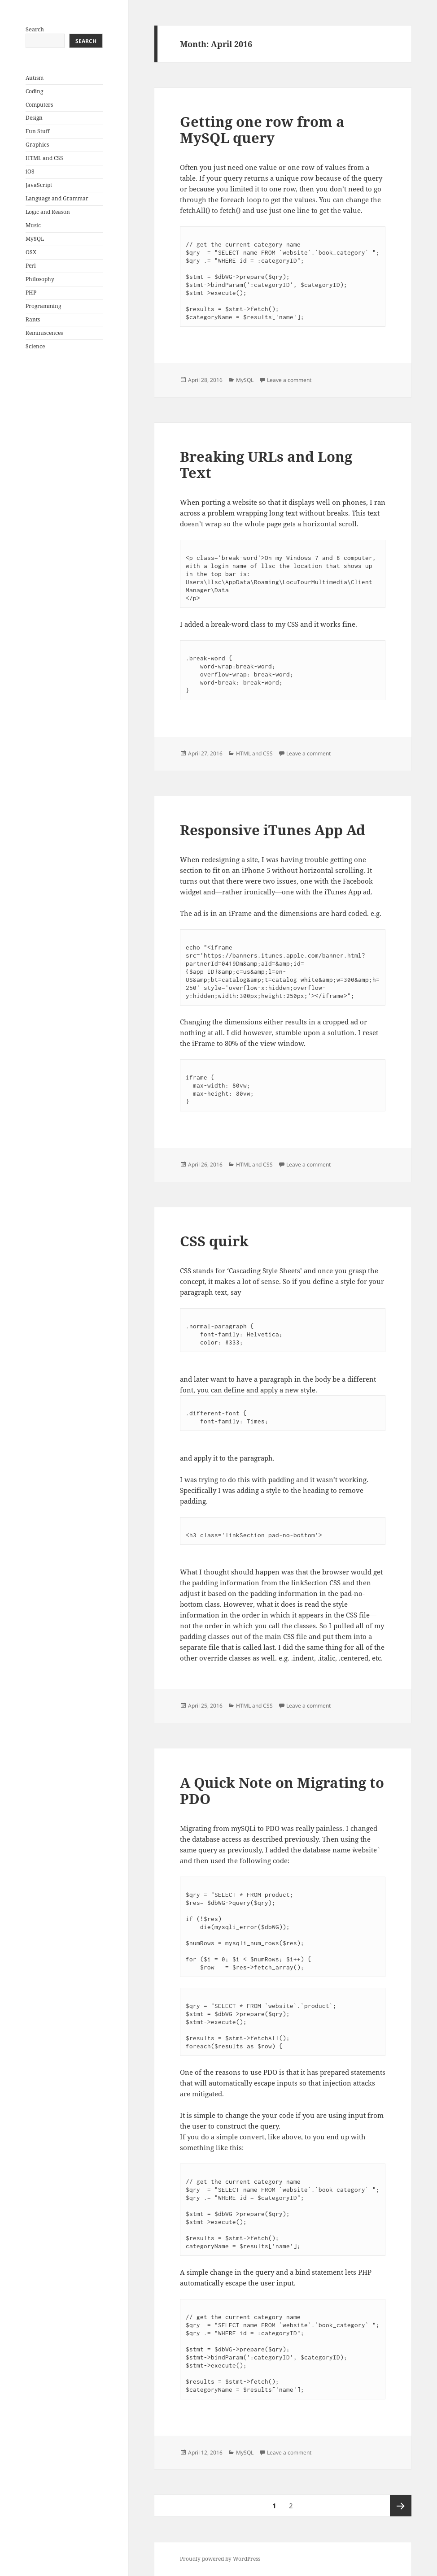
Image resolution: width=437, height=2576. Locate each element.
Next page (400, 2505)
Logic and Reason (48, 212)
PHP (31, 292)
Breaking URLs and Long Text (266, 464)
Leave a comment (289, 380)
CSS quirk (214, 1241)
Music (33, 225)
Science (35, 346)
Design (34, 117)
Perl (31, 265)
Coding (34, 91)
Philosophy (40, 279)
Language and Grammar (57, 198)
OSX (31, 252)
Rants (33, 319)
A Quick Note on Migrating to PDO (282, 1790)
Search (35, 29)
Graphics (37, 144)
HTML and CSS (44, 158)
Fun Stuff (37, 131)
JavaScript (39, 185)
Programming (43, 306)
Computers (39, 104)
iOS (30, 171)
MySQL (35, 239)
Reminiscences (44, 333)
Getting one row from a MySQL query (262, 129)
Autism (35, 78)
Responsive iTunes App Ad (272, 829)
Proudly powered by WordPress (220, 2559)
